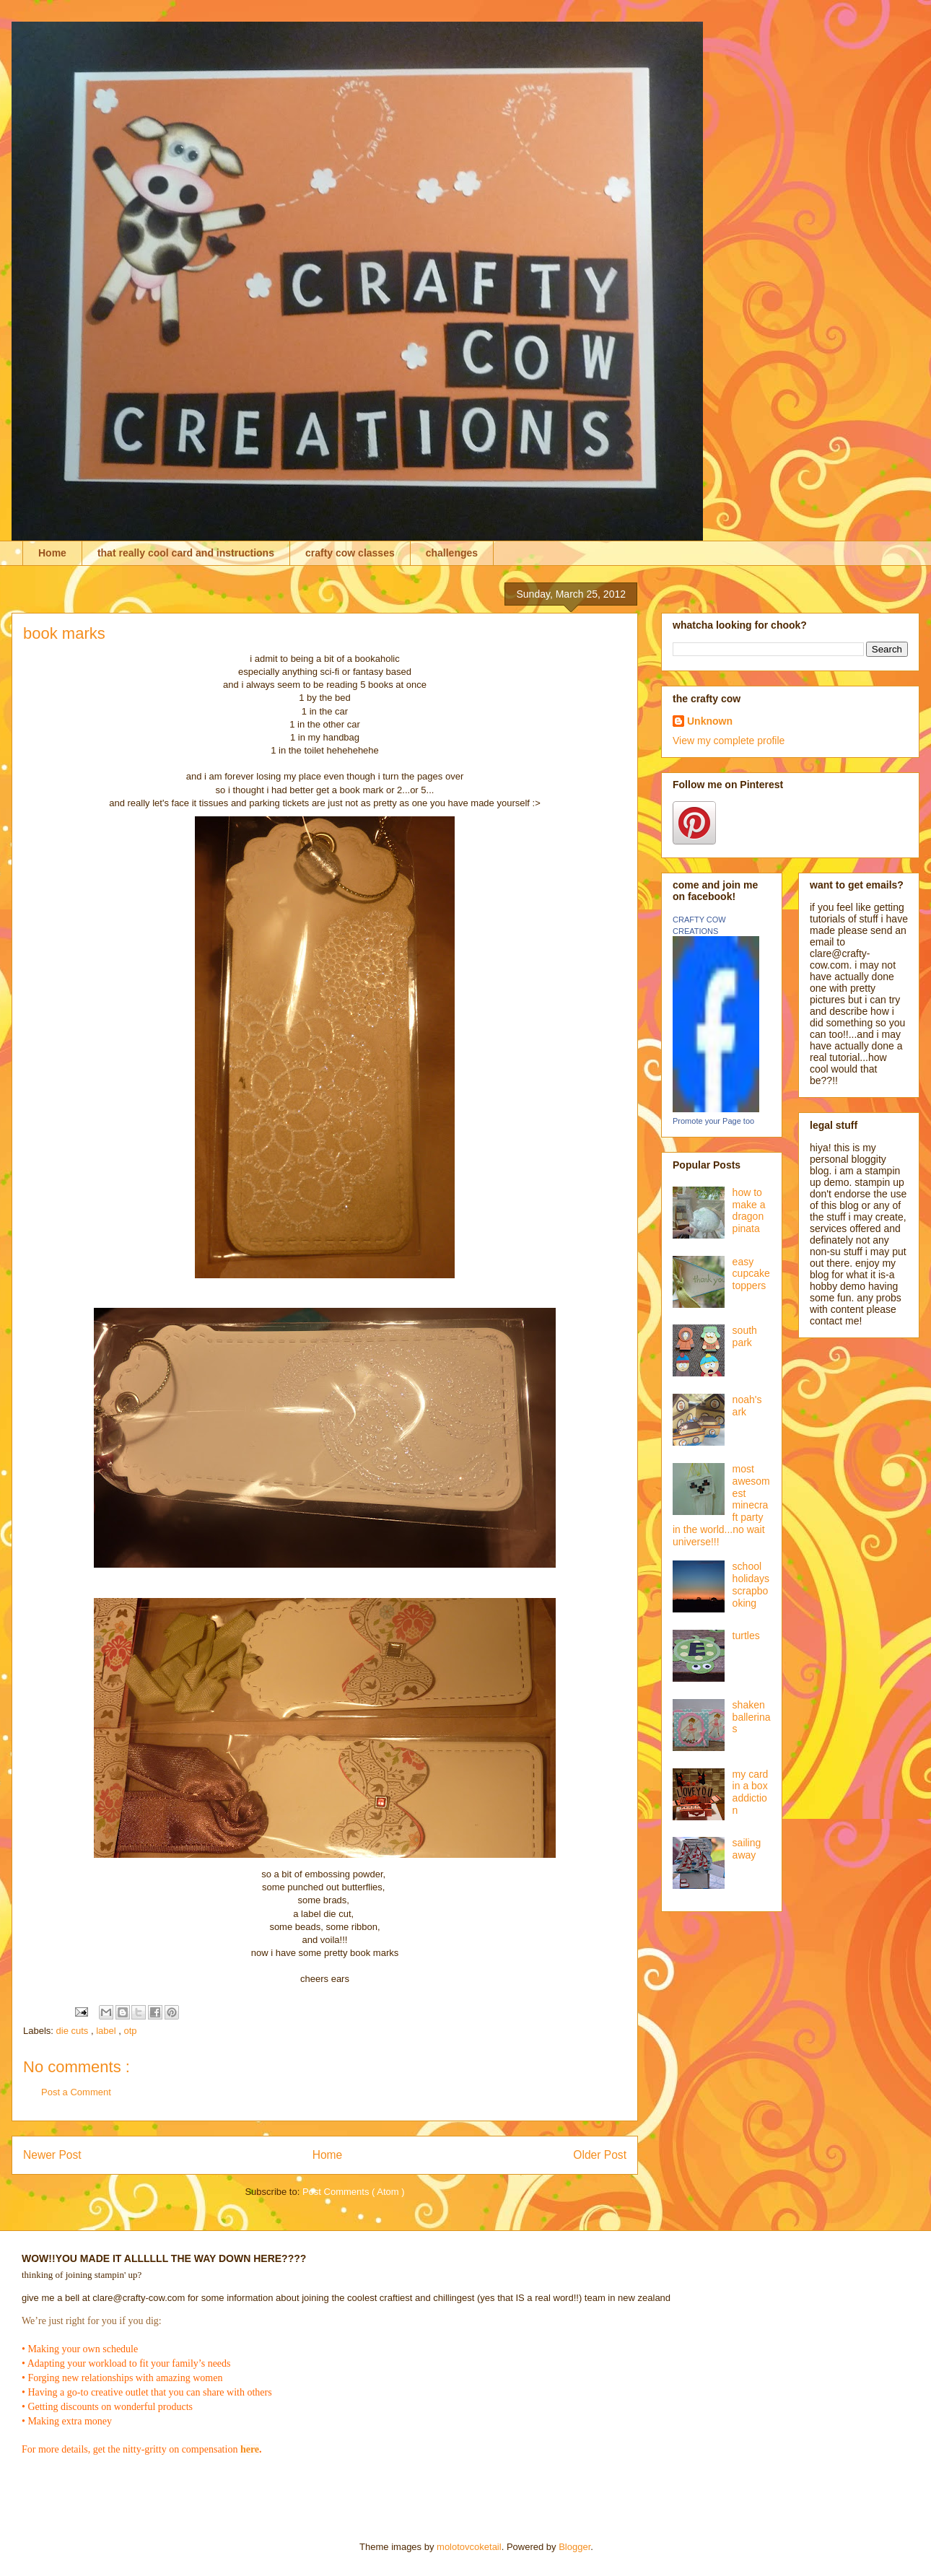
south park (745, 1336)
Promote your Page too (713, 1121)
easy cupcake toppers (751, 1274)
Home (52, 553)
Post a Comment (76, 2092)
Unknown (710, 721)
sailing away (747, 1849)
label (107, 2030)
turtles (746, 1635)
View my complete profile (728, 740)
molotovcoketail (469, 2546)
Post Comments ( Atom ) (353, 2191)
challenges (452, 553)
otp (130, 2030)
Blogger (574, 2546)
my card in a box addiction (751, 1792)
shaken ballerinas (752, 1717)
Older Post (599, 2155)
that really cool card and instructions (185, 553)
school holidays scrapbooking (751, 1584)
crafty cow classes (350, 553)
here (249, 2449)
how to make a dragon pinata (749, 1210)
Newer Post (52, 2155)
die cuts (73, 2030)
